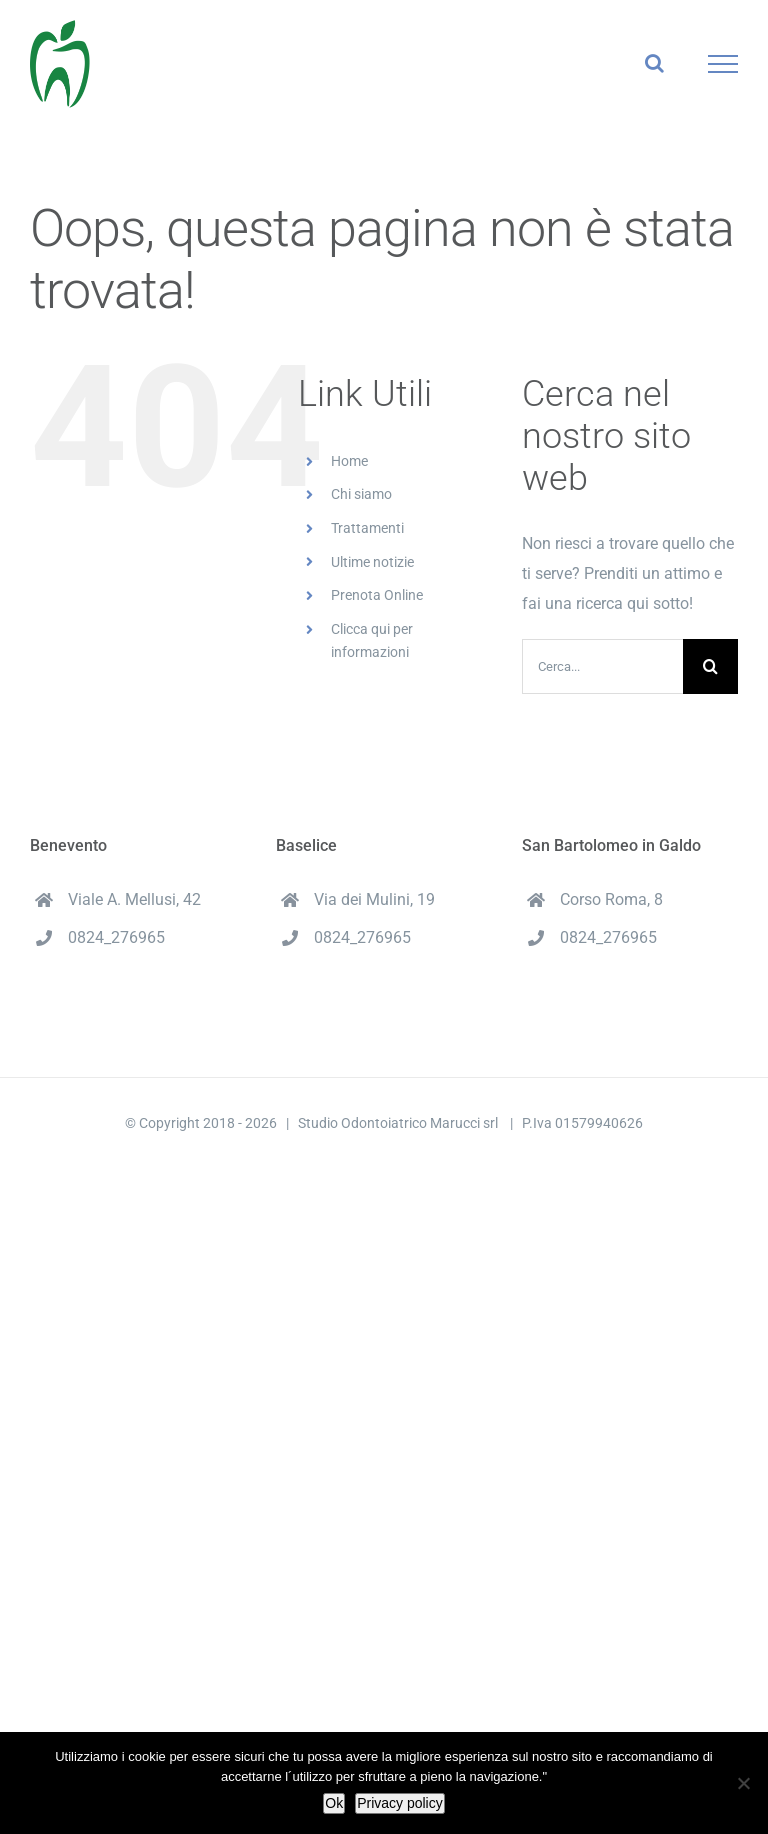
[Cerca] (710, 666)
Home (349, 461)
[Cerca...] (602, 666)
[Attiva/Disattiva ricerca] (654, 63)
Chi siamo (361, 494)
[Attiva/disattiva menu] (723, 64)
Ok (334, 1803)
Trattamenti (367, 528)
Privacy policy (400, 1803)
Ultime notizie (372, 562)
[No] (743, 1783)
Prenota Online (377, 595)
